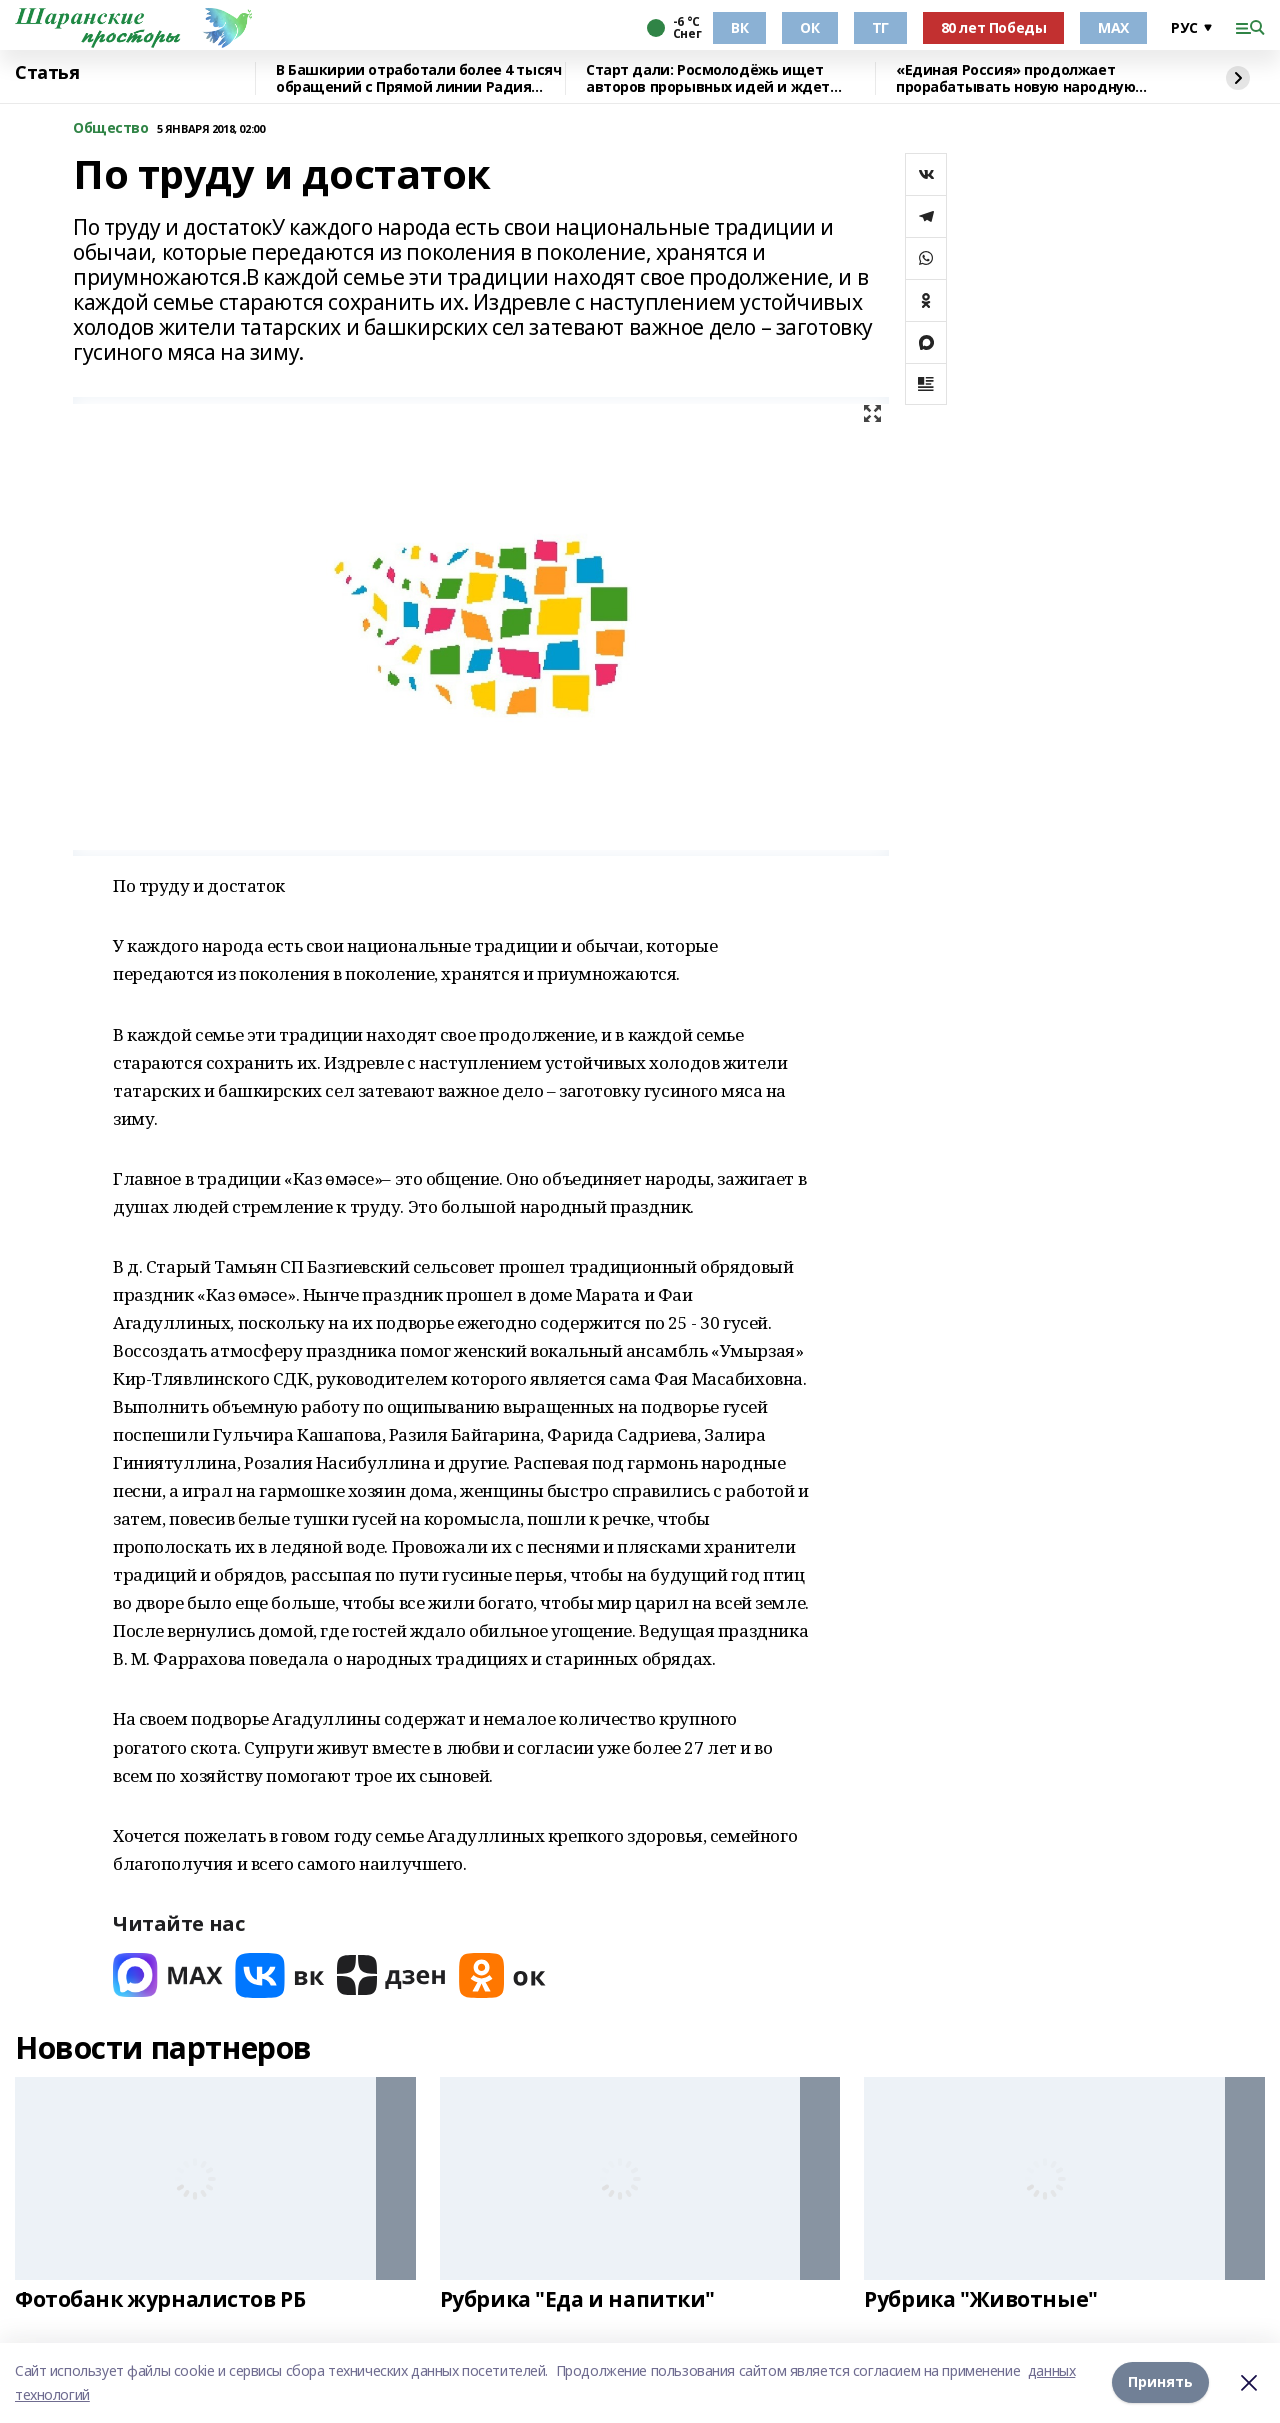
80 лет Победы (994, 27)
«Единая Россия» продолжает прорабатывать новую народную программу (1015, 78)
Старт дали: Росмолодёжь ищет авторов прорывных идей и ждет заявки (708, 78)
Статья (47, 73)
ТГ (880, 27)
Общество (111, 128)
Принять (1160, 2382)
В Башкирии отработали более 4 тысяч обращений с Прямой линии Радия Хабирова (418, 78)
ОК (809, 27)
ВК (739, 27)
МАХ (1113, 27)
